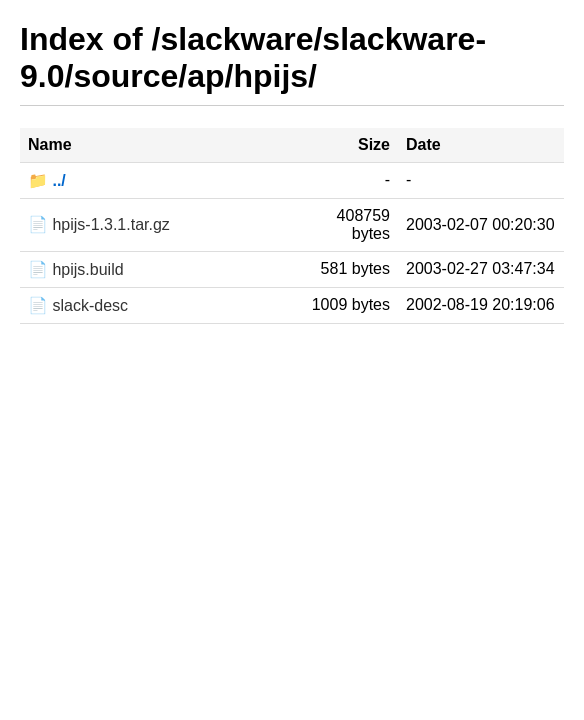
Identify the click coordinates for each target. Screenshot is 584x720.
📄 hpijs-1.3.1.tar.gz (99, 224)
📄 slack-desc (78, 305)
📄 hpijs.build (76, 269)
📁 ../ (47, 180)
